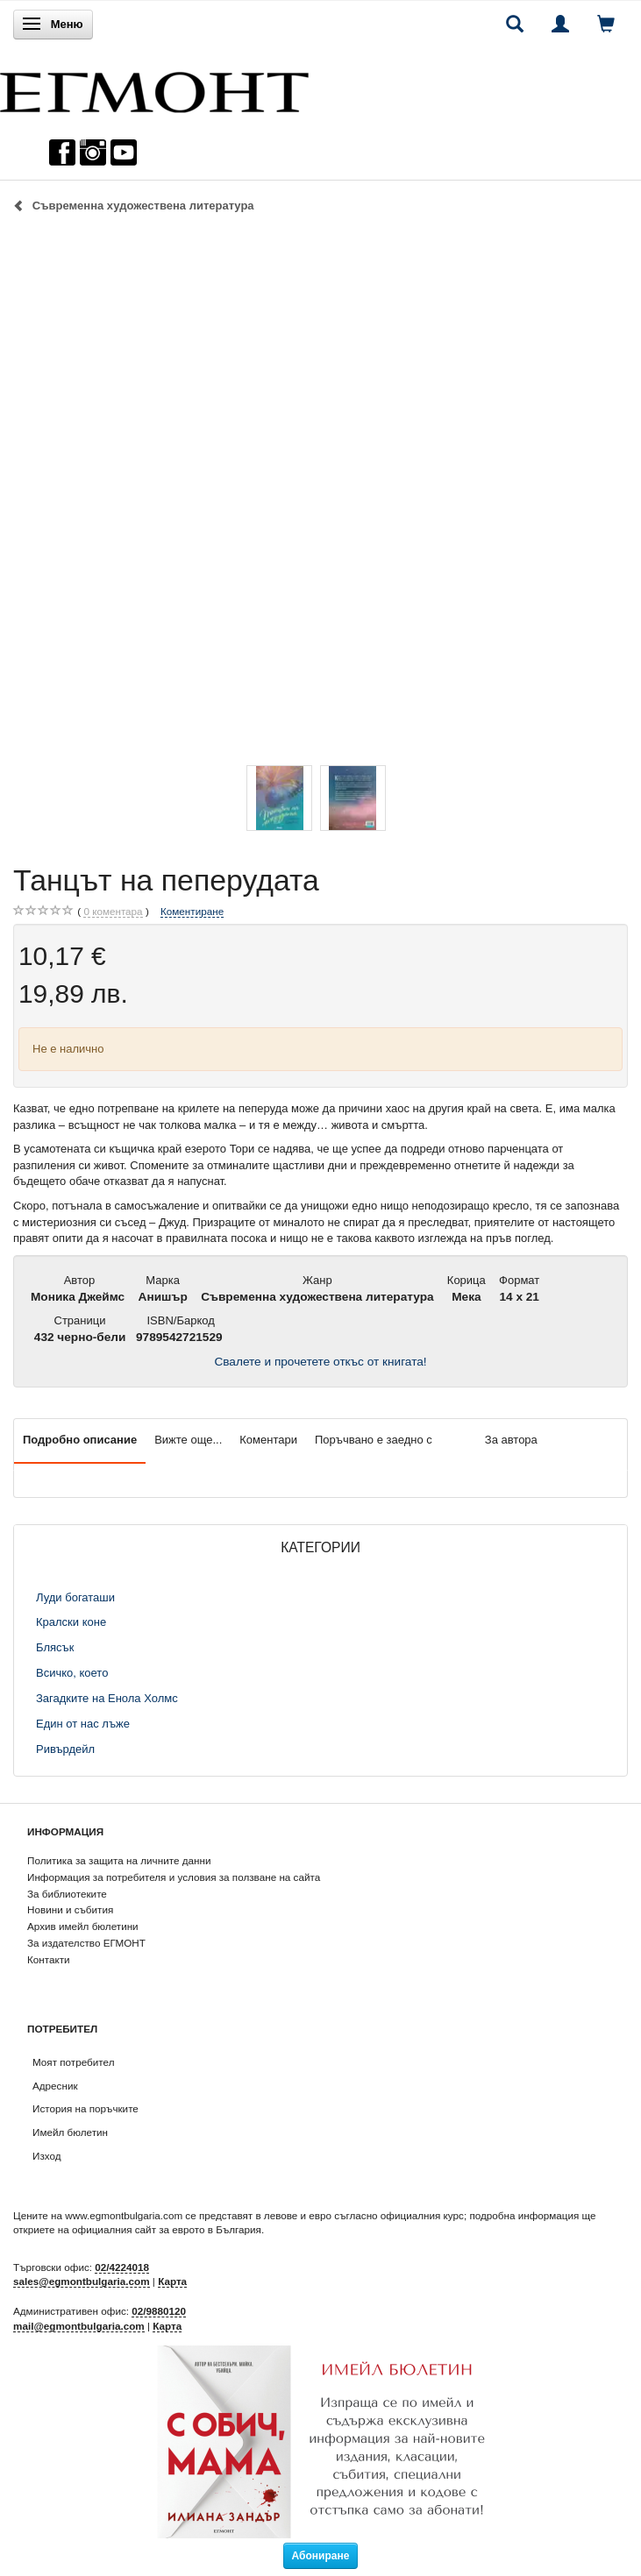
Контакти (48, 1959)
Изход (46, 2155)
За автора (511, 1439)
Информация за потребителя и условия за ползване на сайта (173, 1877)
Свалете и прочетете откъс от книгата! (320, 1361)
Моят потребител (73, 2062)
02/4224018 (122, 2267)
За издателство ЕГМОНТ (86, 1942)
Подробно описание (80, 1439)
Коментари (268, 1439)
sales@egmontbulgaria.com (81, 2281)
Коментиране (192, 911)
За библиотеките (67, 1893)
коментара (112, 911)
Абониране (321, 2556)
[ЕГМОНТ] (154, 88)
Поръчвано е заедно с (373, 1439)
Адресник (55, 2085)
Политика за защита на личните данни (118, 1860)
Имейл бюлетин (70, 2132)
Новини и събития (70, 1909)
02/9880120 (159, 2311)
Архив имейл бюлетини (83, 1926)
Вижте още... (188, 1439)
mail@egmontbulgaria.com (79, 2325)
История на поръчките (85, 2108)
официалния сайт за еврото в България (166, 2229)
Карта (172, 2281)
